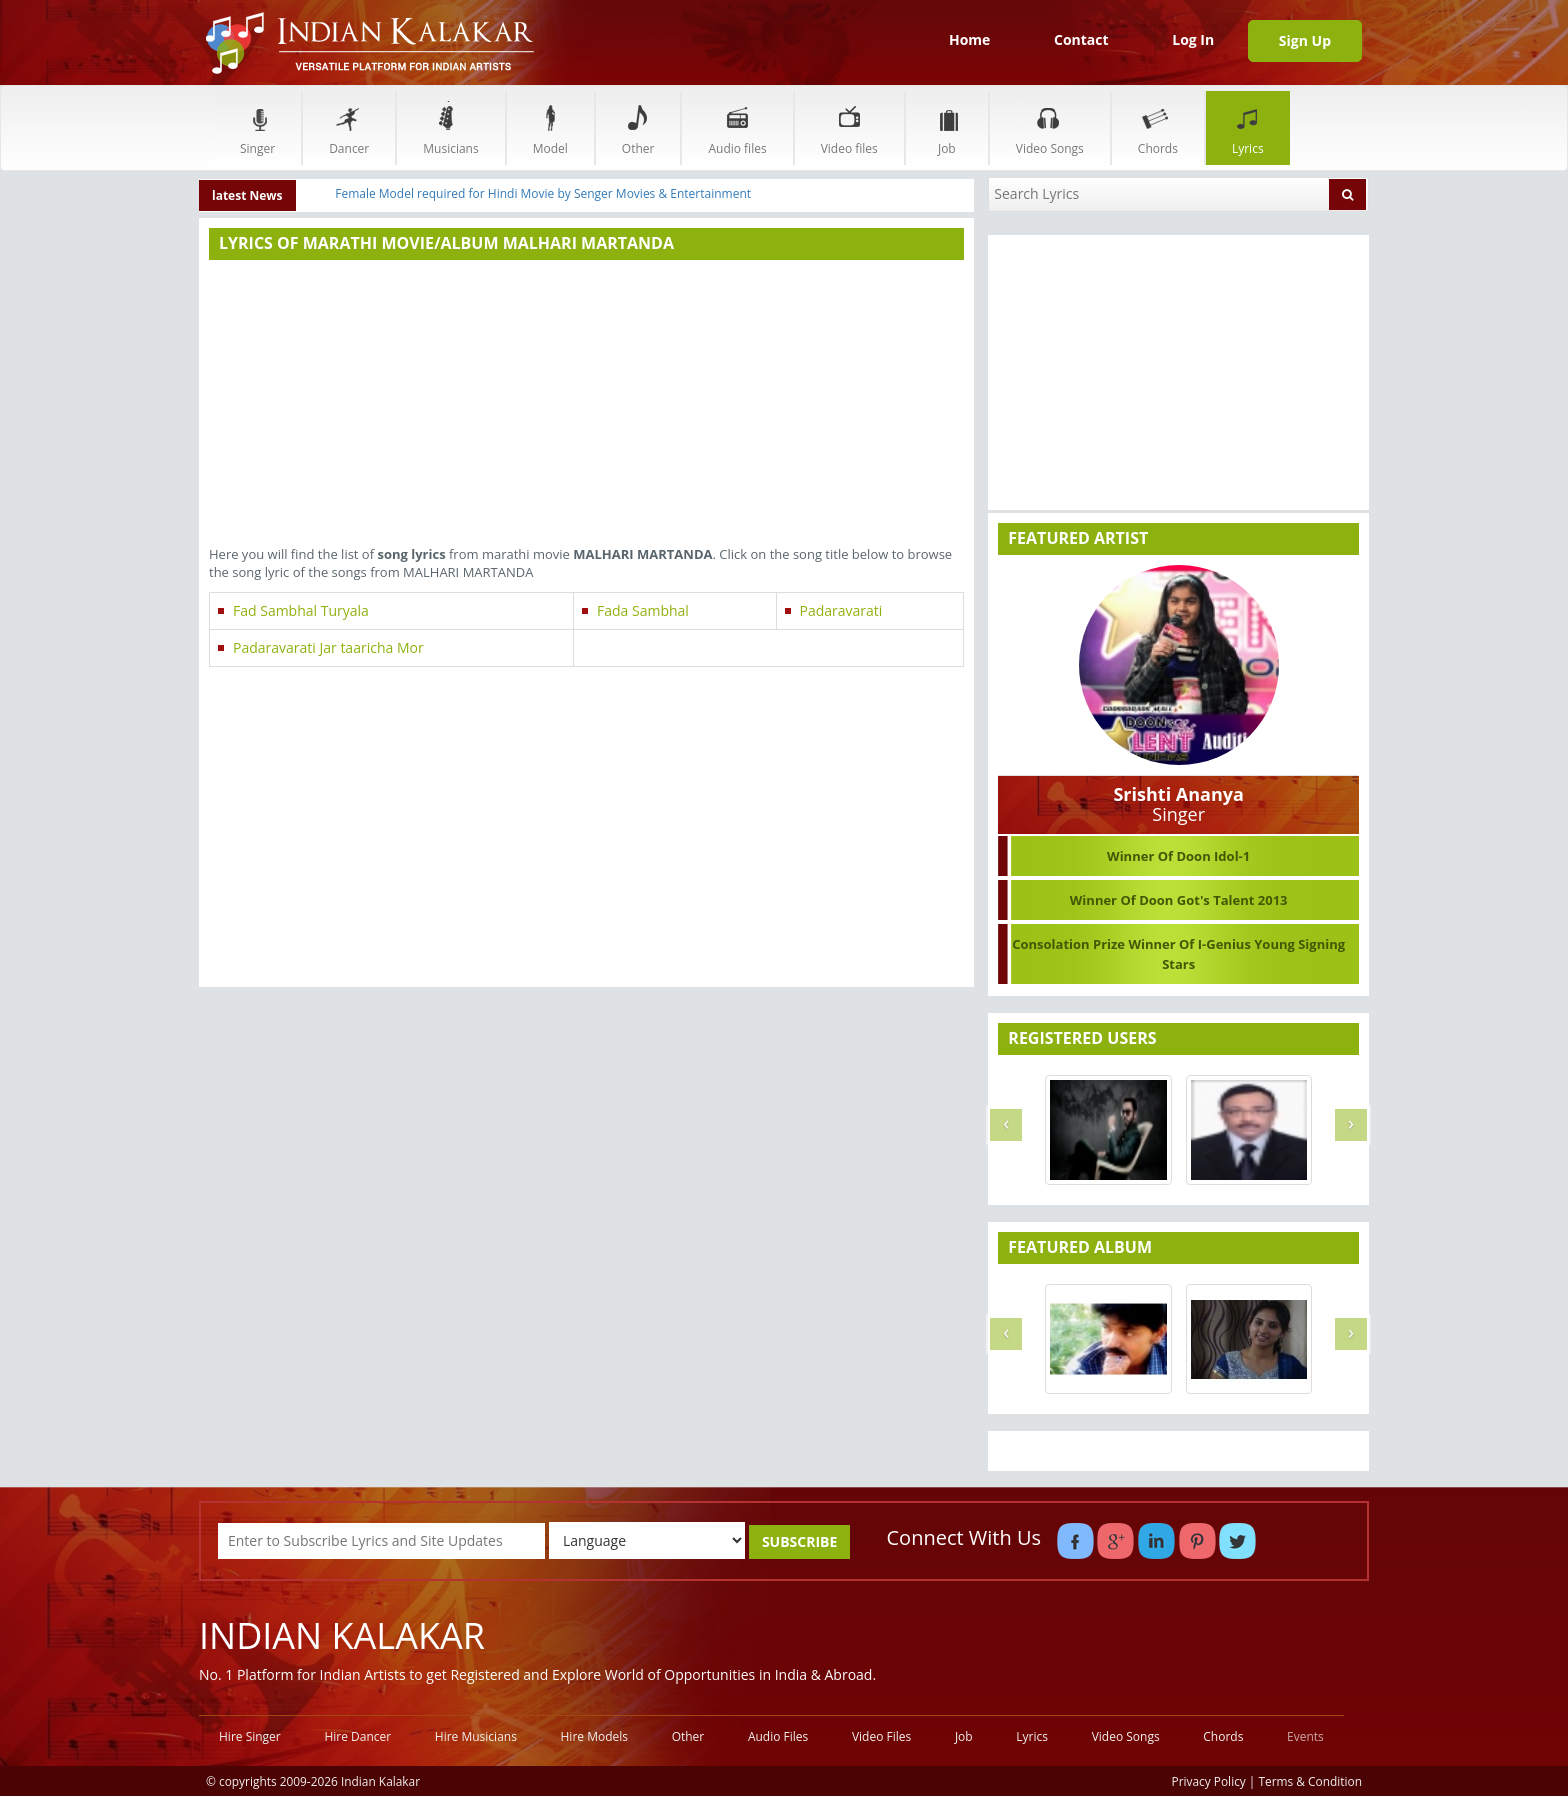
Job (947, 127)
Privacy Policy (1209, 1781)
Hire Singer (250, 1736)
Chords (1158, 127)
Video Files (881, 1736)
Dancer (349, 127)
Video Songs (1050, 127)
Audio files (737, 127)
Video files (849, 127)
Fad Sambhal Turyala (301, 610)
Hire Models (594, 1736)
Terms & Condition (1311, 1781)
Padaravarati (841, 610)
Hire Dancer (357, 1736)
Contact (1081, 39)
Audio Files (778, 1736)
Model (550, 127)
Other (638, 127)
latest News (247, 195)
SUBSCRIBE (799, 1541)
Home (969, 39)
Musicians (450, 127)
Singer (257, 127)
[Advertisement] (586, 405)
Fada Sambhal (643, 610)
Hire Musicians (476, 1736)
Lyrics (1248, 127)
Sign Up (1305, 40)
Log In (1193, 39)
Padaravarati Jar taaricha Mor (328, 647)
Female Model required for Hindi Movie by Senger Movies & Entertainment (543, 193)
